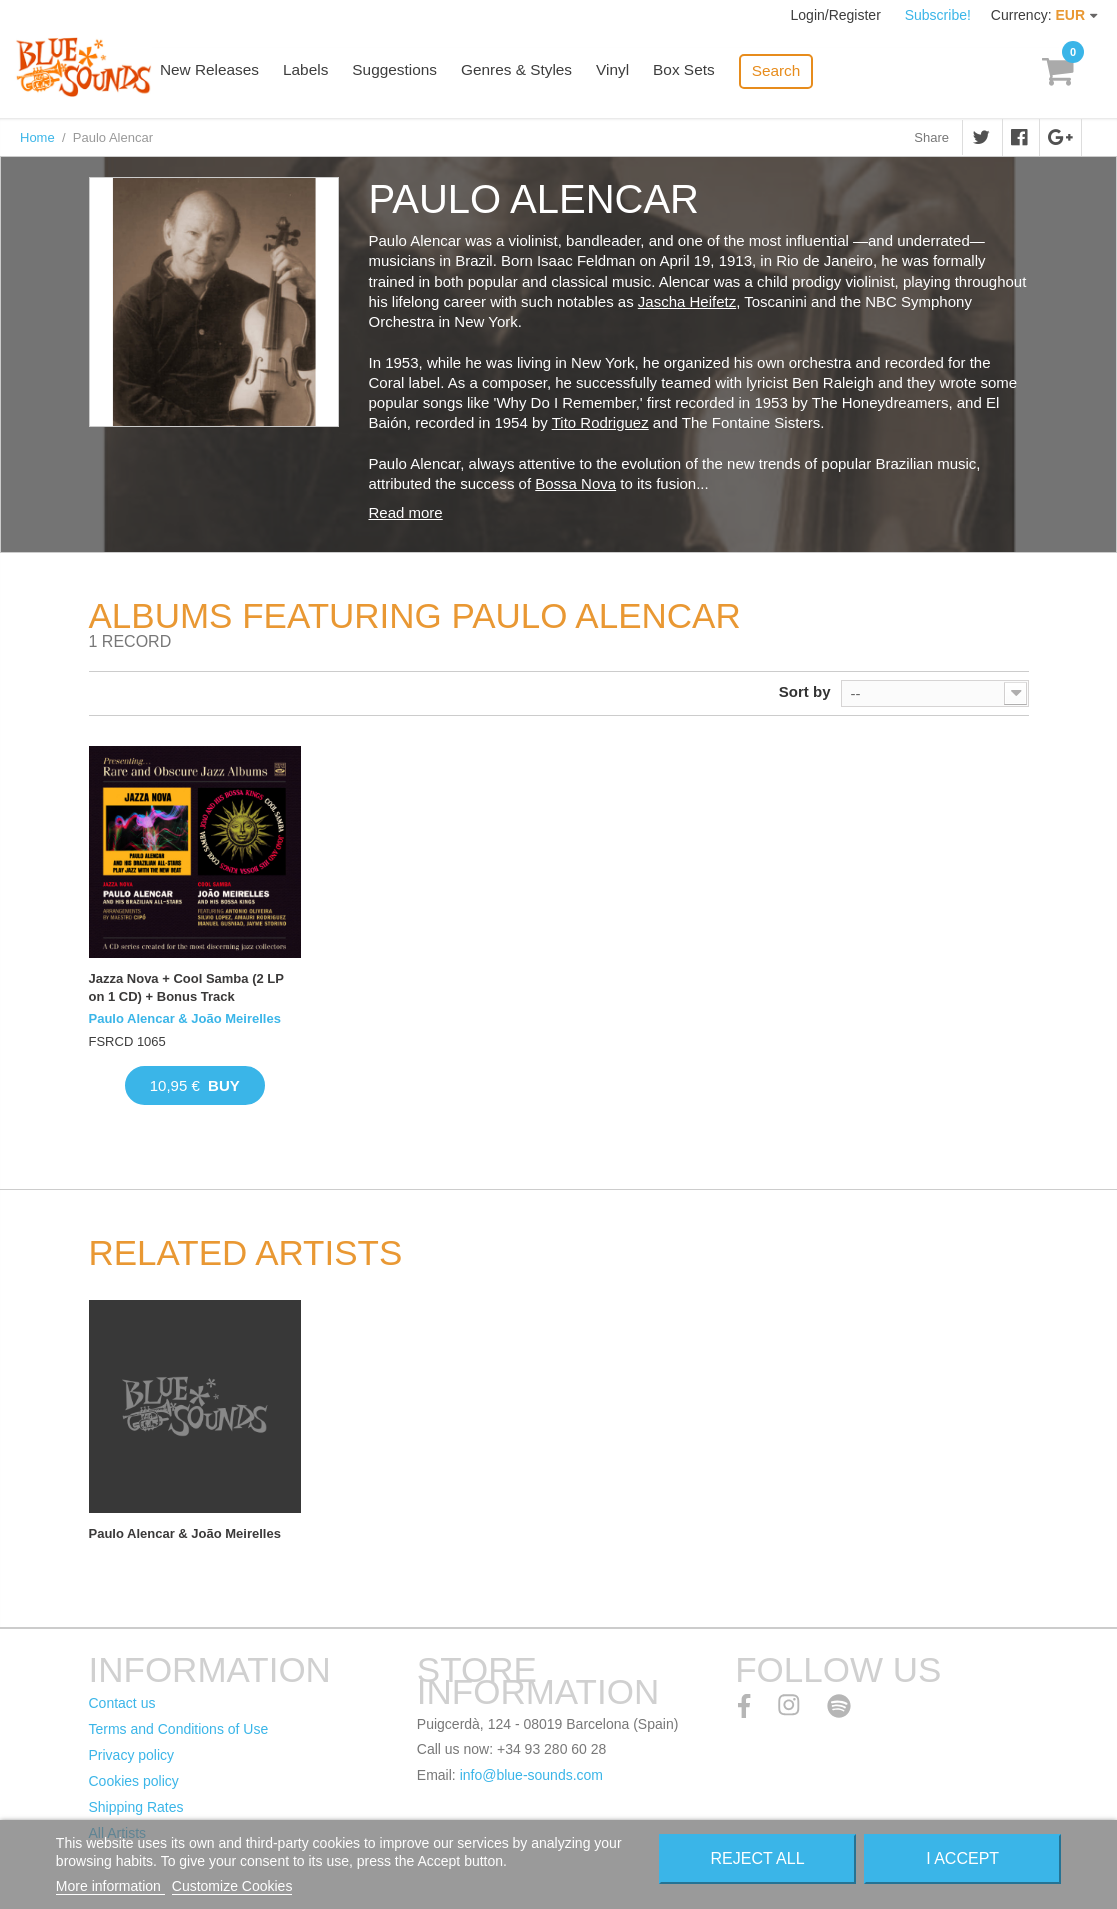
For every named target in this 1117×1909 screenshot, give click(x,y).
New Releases (230, 72)
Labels (325, 72)
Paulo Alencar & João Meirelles (185, 1018)
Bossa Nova (575, 483)
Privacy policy (132, 1755)
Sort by (805, 691)
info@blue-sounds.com (531, 1775)
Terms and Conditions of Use (179, 1729)
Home (37, 137)
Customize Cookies (232, 1886)
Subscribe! (938, 15)
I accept (962, 1858)
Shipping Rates (136, 1807)
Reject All (758, 1858)
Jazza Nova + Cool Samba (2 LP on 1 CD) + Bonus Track (186, 987)
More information (110, 1886)
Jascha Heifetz (687, 301)
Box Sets (696, 72)
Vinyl (626, 72)
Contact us (122, 1703)
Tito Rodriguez (600, 422)
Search (787, 70)
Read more (406, 512)
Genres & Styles (531, 72)
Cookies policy (134, 1781)
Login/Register (838, 15)
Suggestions (412, 72)
